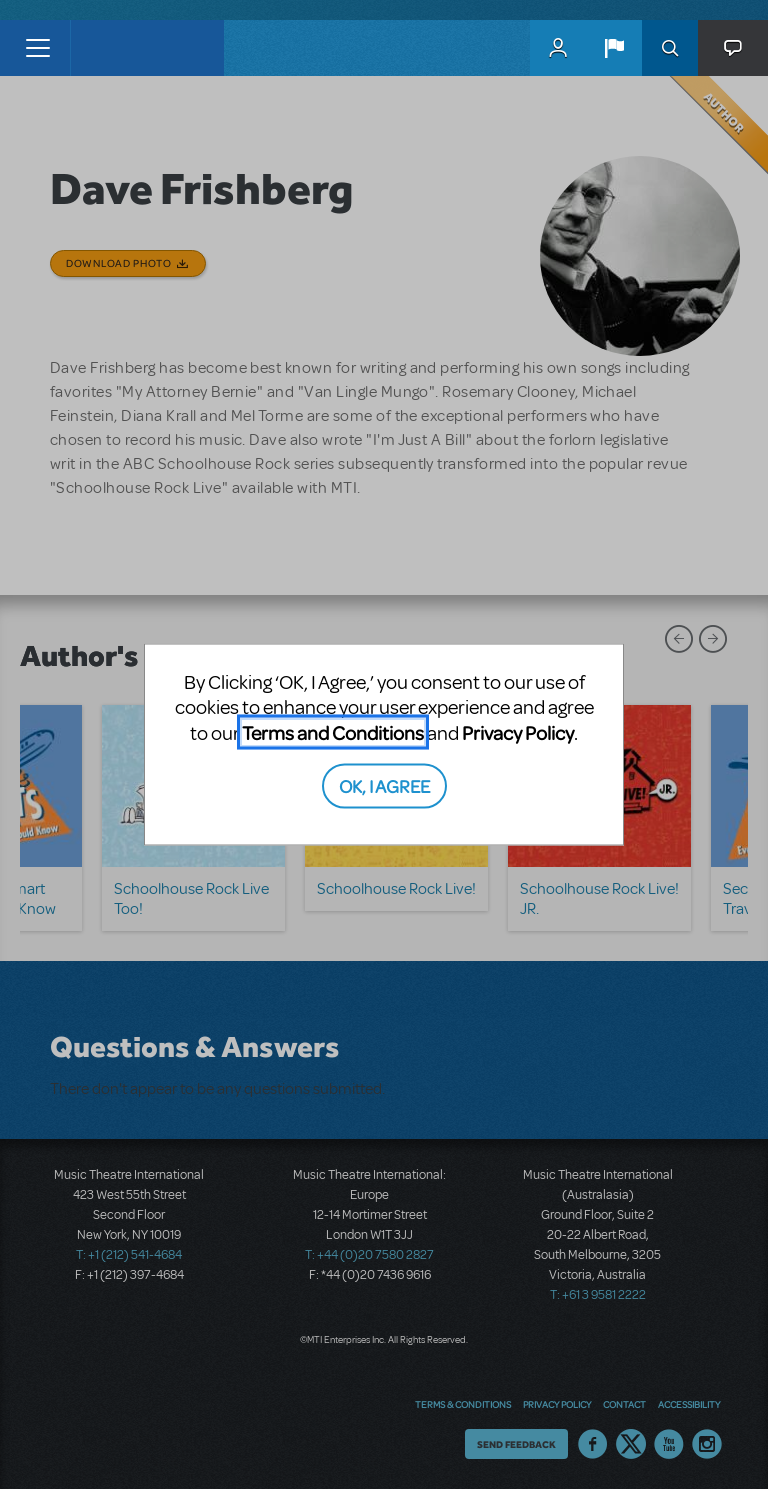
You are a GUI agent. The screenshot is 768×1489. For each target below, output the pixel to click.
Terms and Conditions (333, 731)
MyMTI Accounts (558, 48)
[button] (614, 48)
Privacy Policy (518, 731)
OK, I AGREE (384, 785)
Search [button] (670, 48)
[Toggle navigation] (37, 48)
